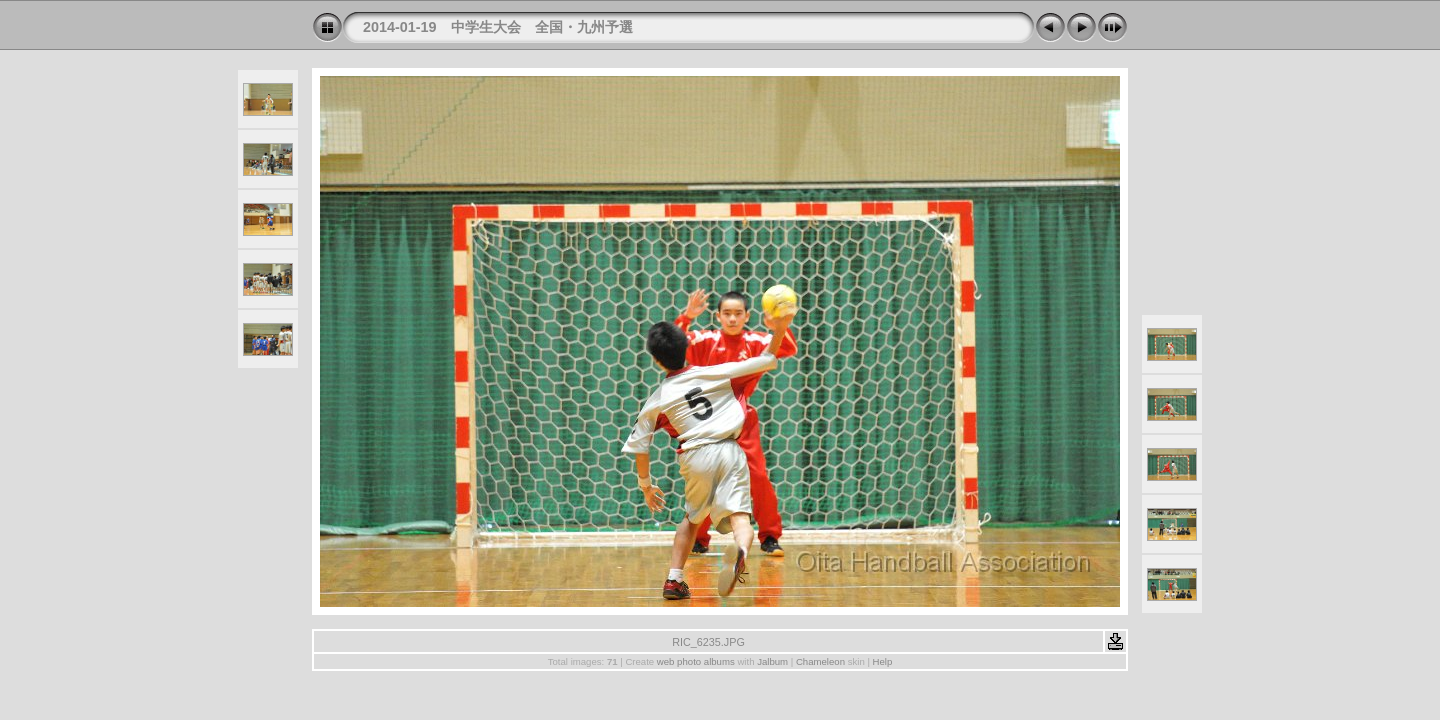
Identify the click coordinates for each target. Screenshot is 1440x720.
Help (883, 661)
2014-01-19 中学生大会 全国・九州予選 (498, 27)
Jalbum (772, 661)
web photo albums (696, 661)
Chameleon (820, 661)
